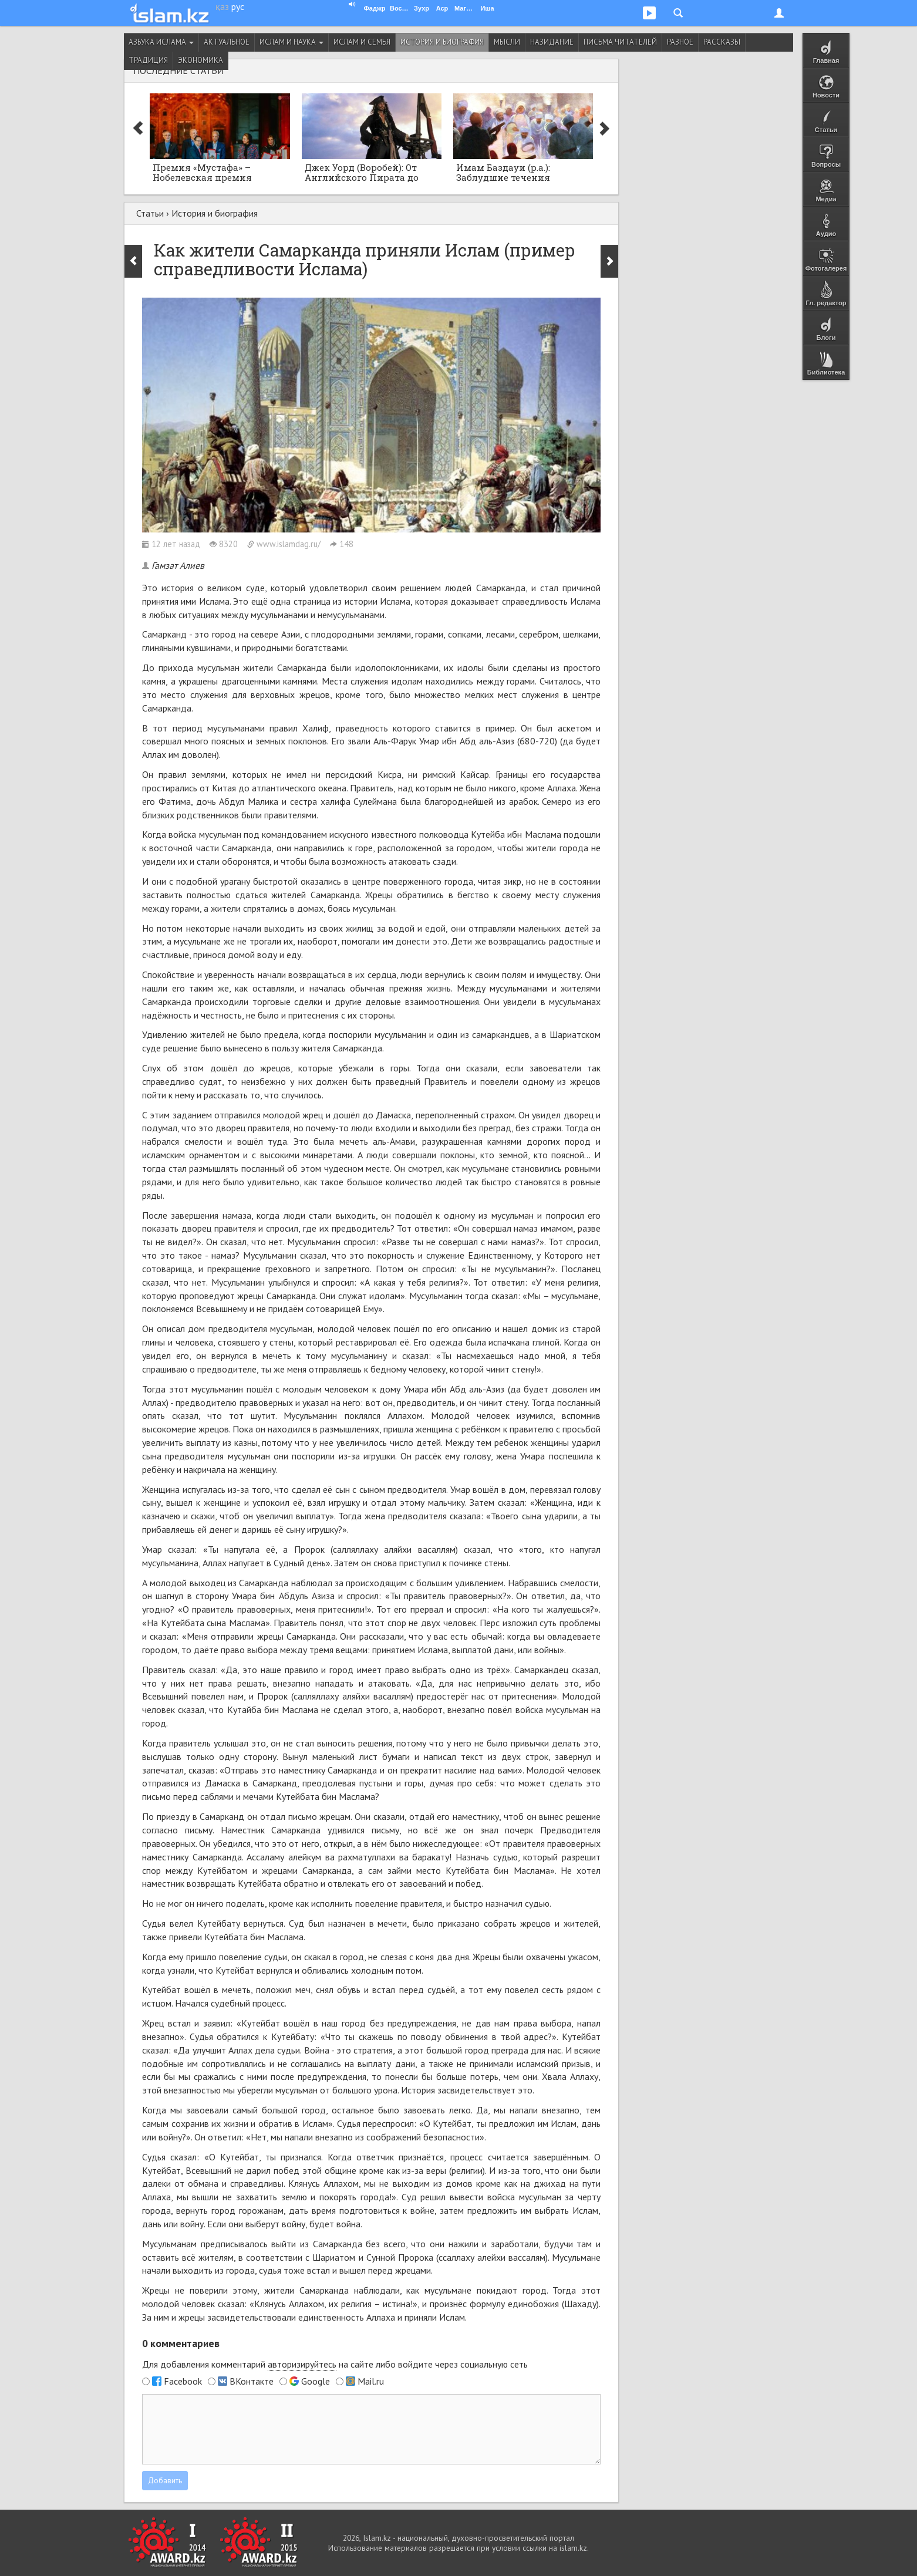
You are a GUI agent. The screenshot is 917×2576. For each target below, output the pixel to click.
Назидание (552, 42)
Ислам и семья (361, 42)
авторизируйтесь (302, 2364)
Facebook (183, 2381)
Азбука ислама (161, 42)
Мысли (507, 42)
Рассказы (721, 42)
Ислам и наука (291, 42)
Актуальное (227, 42)
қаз (222, 6)
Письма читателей (620, 42)
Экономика (200, 60)
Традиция (148, 60)
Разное (680, 42)
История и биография (442, 42)
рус (237, 6)
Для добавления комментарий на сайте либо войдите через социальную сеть (335, 2364)
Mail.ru (371, 2381)
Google (315, 2381)
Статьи (150, 213)
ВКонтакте (252, 2381)
